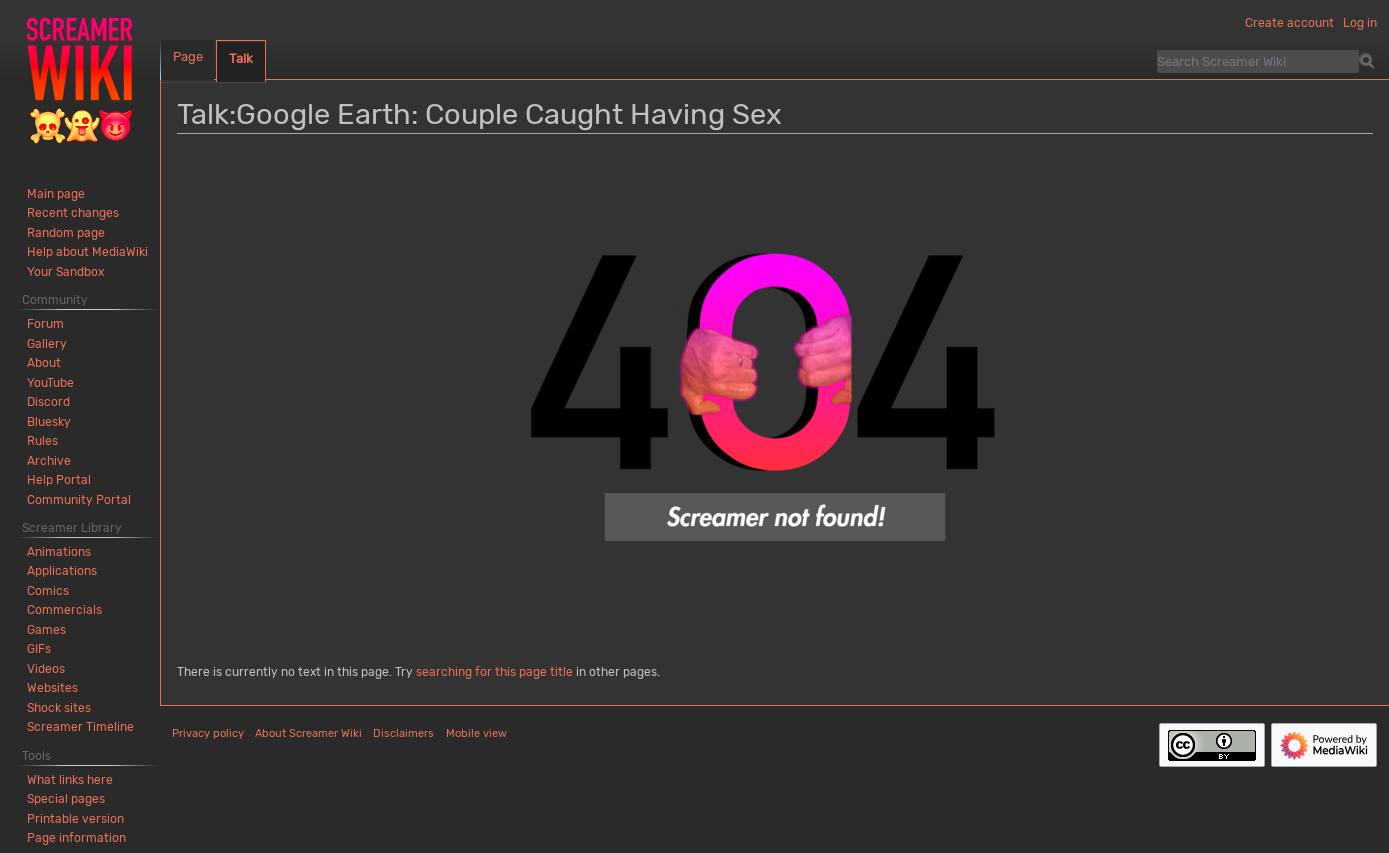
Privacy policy (208, 733)
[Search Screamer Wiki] (1258, 61)
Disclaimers (403, 733)
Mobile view (476, 733)
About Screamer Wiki (308, 733)
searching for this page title (494, 672)
